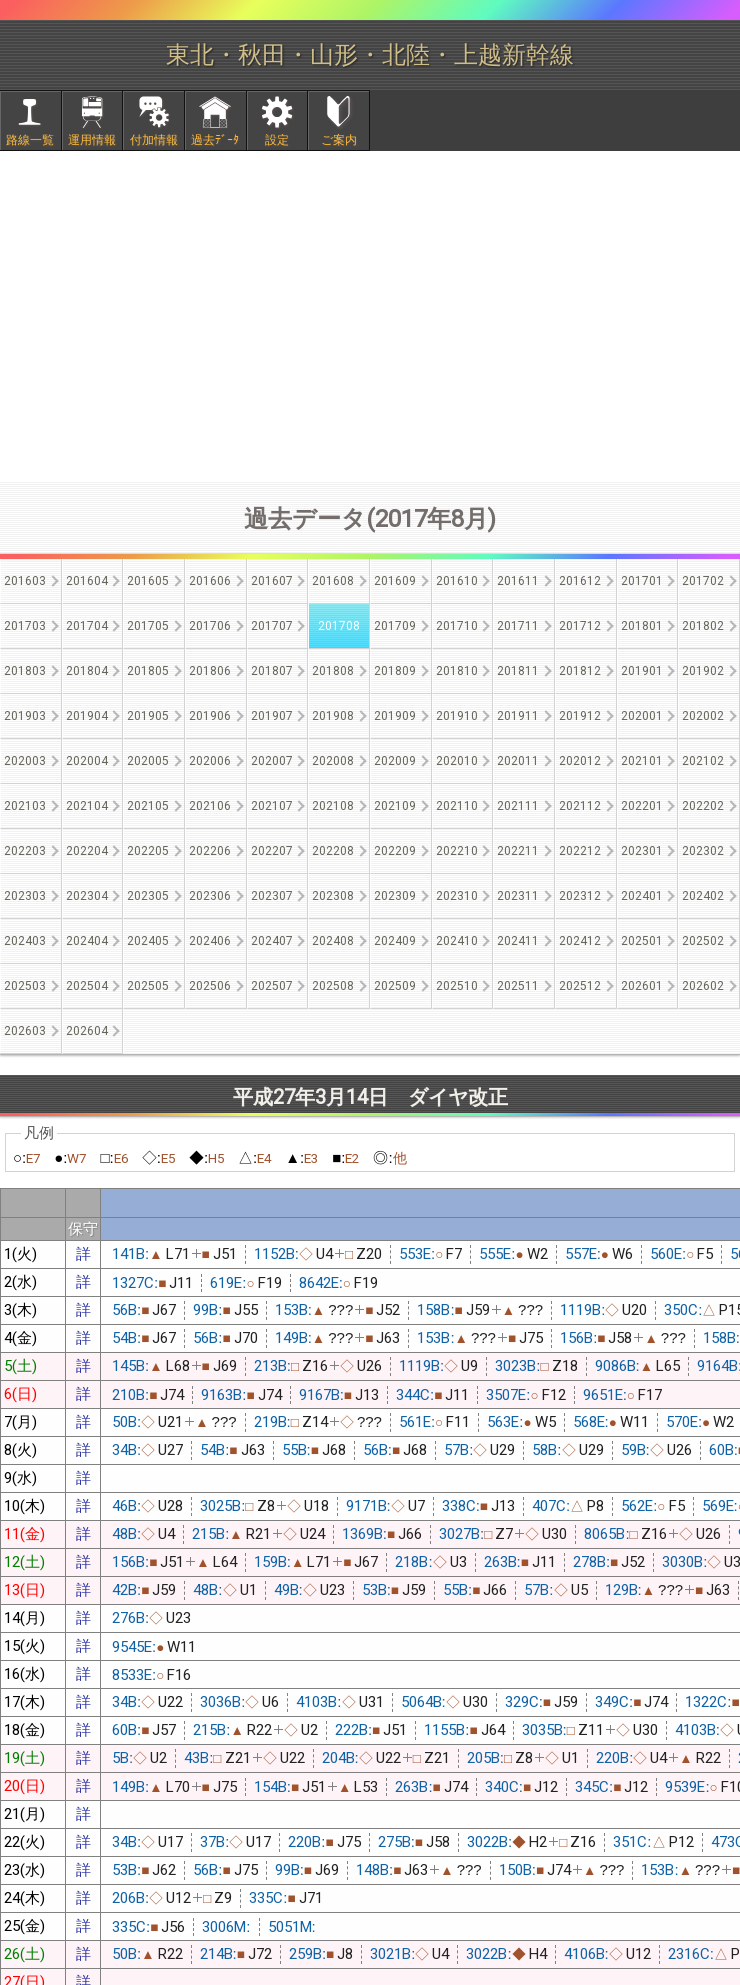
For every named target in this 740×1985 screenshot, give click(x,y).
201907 (272, 716)
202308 (333, 896)
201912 (580, 716)
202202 (703, 806)
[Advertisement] (370, 316)
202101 (642, 761)
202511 (518, 986)
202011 (518, 761)
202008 (333, 761)
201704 (87, 626)
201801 (642, 626)
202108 (333, 806)
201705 (148, 626)
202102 (703, 761)
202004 (87, 761)
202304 (87, 896)
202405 (148, 941)
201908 (333, 716)
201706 (210, 626)
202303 (25, 896)
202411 (518, 941)
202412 (580, 941)
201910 (457, 716)
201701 (642, 581)
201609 (395, 581)
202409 (395, 941)
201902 (703, 671)
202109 (395, 806)
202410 (457, 941)
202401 (642, 896)
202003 (25, 761)
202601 (642, 986)
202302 (703, 851)
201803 (25, 671)
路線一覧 (30, 140)
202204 (87, 851)
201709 (395, 626)
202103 (25, 806)
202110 (457, 806)
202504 (87, 986)
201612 (580, 581)
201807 (272, 671)
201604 (87, 581)
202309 (395, 896)
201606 (210, 581)
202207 (272, 851)
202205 (148, 851)
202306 (210, 896)
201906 (210, 716)
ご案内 (339, 140)
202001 (642, 716)
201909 (395, 716)
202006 (210, 761)
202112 (580, 806)
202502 (703, 941)
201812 (580, 671)
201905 (148, 716)
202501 (642, 941)
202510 (457, 986)
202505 (148, 986)
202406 (210, 941)
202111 (518, 806)
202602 (703, 986)
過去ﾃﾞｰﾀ (215, 140)
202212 (580, 851)
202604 (87, 1031)
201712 (580, 626)
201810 (457, 671)
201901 (642, 671)
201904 (87, 716)
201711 (518, 626)
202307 (272, 896)
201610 (457, 581)
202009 (395, 761)
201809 (395, 671)
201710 (457, 626)
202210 (457, 851)
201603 (25, 581)
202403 (25, 941)
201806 (210, 671)
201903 (25, 716)
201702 (703, 581)
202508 (333, 986)
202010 (457, 761)
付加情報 (154, 140)
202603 (25, 1031)
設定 (277, 140)
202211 (518, 851)
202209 (395, 851)
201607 (272, 581)
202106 (210, 806)
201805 (148, 671)
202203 (25, 851)
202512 (580, 986)
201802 (703, 626)
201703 (25, 626)
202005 (148, 761)
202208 (333, 851)
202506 (210, 986)
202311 (518, 896)
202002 (703, 716)
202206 (210, 851)
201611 (518, 581)
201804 (87, 671)
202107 (272, 806)
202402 (703, 896)
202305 (148, 896)
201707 (272, 626)
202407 (272, 941)
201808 (333, 671)
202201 (642, 806)
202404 (87, 941)
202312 (580, 896)
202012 (580, 761)
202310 (457, 896)
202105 (148, 806)
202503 (25, 986)
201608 (333, 581)
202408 (333, 941)
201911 (518, 716)
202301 (642, 851)
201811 (518, 671)
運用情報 (92, 140)
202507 (272, 986)
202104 (87, 806)
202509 (395, 986)
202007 (272, 761)
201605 (148, 581)
